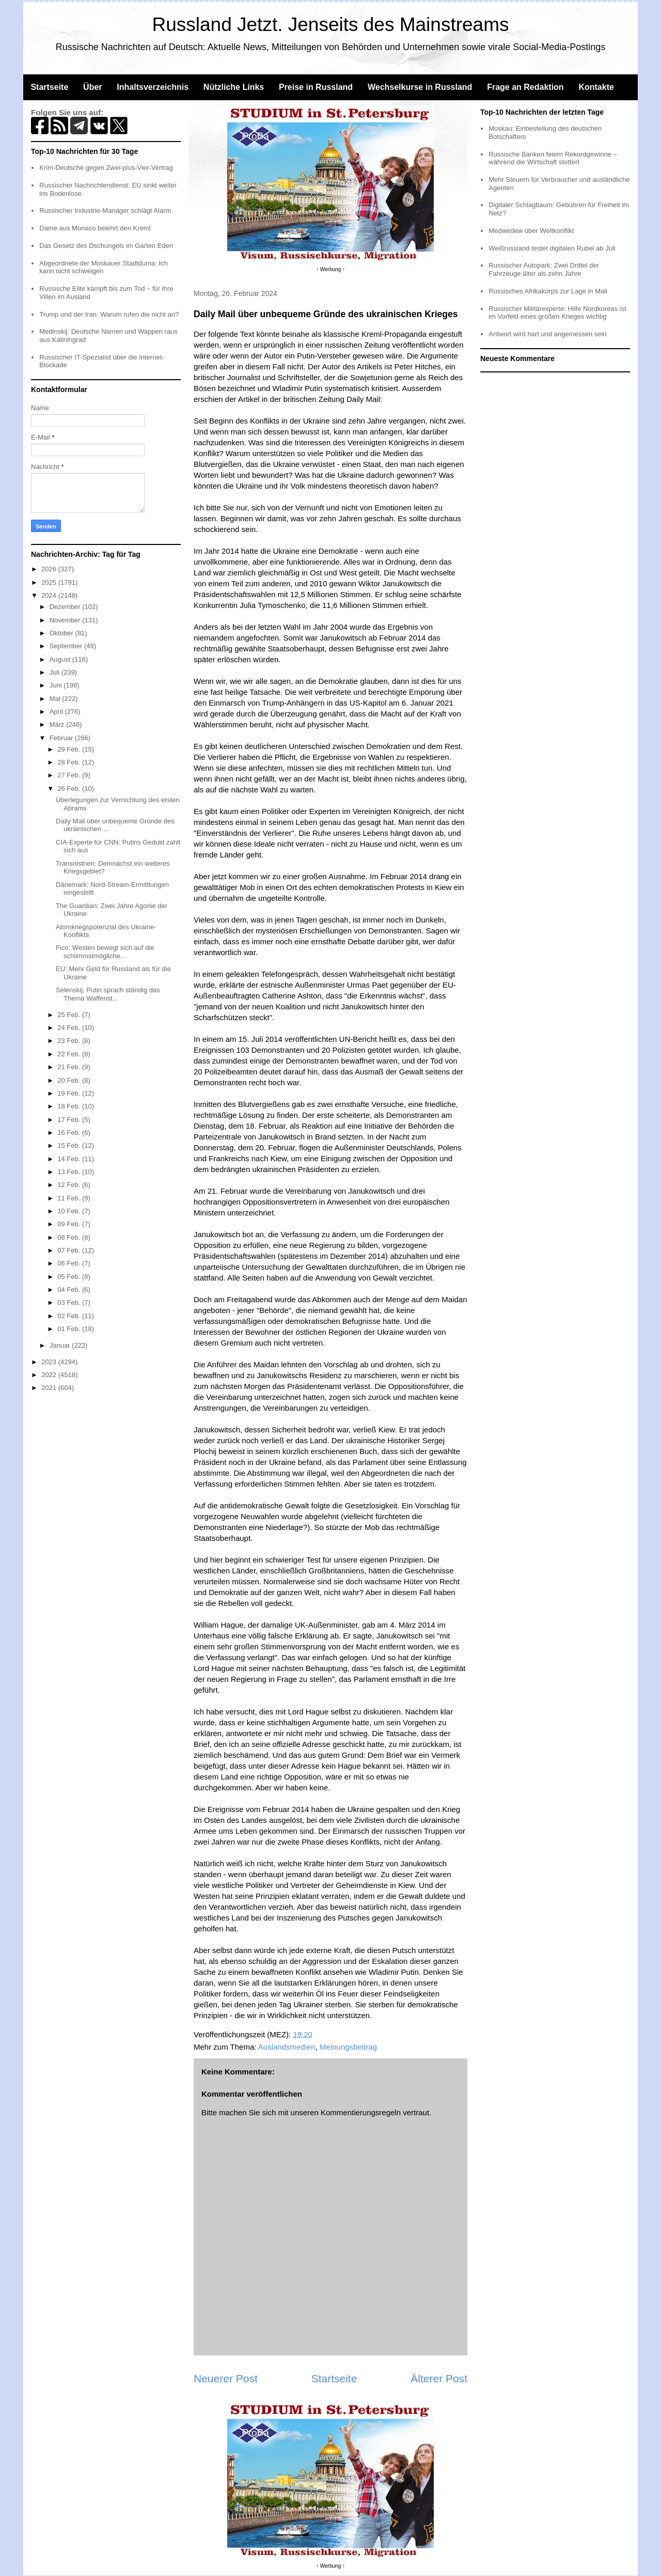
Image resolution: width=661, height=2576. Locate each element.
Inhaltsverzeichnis (152, 87)
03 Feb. (69, 1302)
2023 (49, 1362)
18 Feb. (69, 1106)
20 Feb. (69, 1080)
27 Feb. (69, 775)
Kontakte (595, 87)
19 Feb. (69, 1093)
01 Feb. (69, 1329)
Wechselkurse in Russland (420, 87)
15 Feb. (69, 1145)
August (61, 659)
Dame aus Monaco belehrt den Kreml (94, 228)
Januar (61, 1345)
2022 (49, 1375)
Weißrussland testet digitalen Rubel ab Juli (552, 248)
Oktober (62, 633)
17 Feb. (69, 1119)
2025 (49, 582)
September (67, 646)
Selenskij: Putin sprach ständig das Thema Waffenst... (108, 994)
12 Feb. (69, 1185)
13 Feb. (69, 1172)
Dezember (66, 607)
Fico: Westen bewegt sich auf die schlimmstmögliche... (105, 952)
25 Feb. (69, 1015)
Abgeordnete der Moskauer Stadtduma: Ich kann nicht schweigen (103, 267)
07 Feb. (69, 1250)
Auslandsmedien (287, 2046)
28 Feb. (69, 762)
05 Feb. (69, 1277)
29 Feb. (69, 749)
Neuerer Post (226, 2378)
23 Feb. (69, 1040)
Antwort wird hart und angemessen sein (547, 334)
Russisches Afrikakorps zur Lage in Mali (548, 291)
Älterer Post (439, 2378)
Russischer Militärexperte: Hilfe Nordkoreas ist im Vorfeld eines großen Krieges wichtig (557, 313)
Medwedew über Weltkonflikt (531, 231)
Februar (62, 738)
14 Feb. (69, 1159)
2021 (49, 1388)
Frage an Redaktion (525, 87)
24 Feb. (69, 1028)
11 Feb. (69, 1198)
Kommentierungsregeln (361, 2112)
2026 (49, 569)
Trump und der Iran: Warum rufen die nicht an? (109, 314)
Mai (56, 698)
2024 (49, 595)
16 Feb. (69, 1132)
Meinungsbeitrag (348, 2046)
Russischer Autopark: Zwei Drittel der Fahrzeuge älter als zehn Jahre (544, 269)
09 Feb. (69, 1224)
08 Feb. (69, 1237)
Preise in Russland (316, 87)
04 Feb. (69, 1289)
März (58, 724)
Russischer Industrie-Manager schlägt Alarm (105, 210)
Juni (57, 685)
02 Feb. (69, 1316)
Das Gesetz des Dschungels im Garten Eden (106, 245)
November (66, 620)
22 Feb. (69, 1054)
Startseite (49, 87)
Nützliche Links (233, 87)
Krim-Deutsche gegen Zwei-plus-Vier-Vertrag (105, 167)
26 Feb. (69, 788)
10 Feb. (69, 1211)
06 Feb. (69, 1263)
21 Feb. (69, 1067)
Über (92, 87)
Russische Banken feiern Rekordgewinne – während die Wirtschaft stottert (553, 158)
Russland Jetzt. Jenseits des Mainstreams (330, 24)
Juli (55, 672)
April (57, 711)
